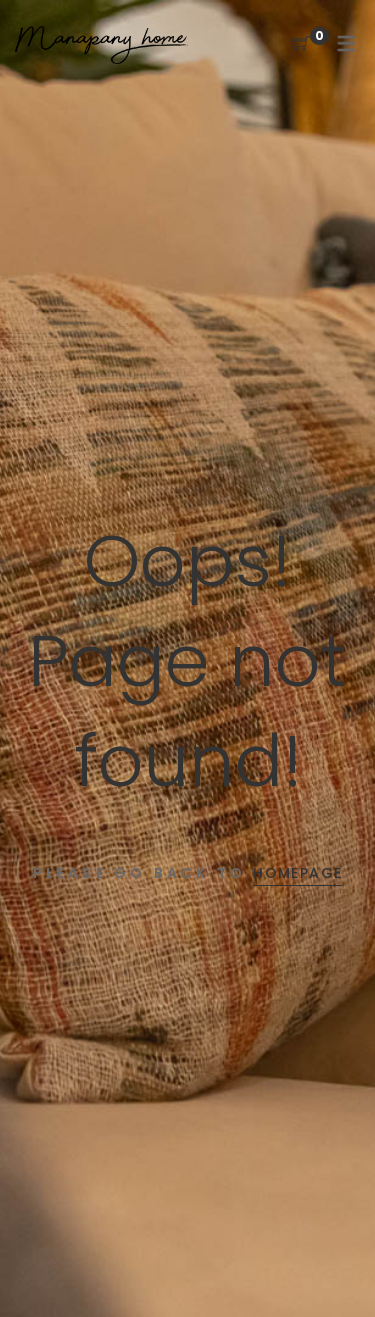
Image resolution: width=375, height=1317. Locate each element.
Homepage (297, 873)
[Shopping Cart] (301, 44)
